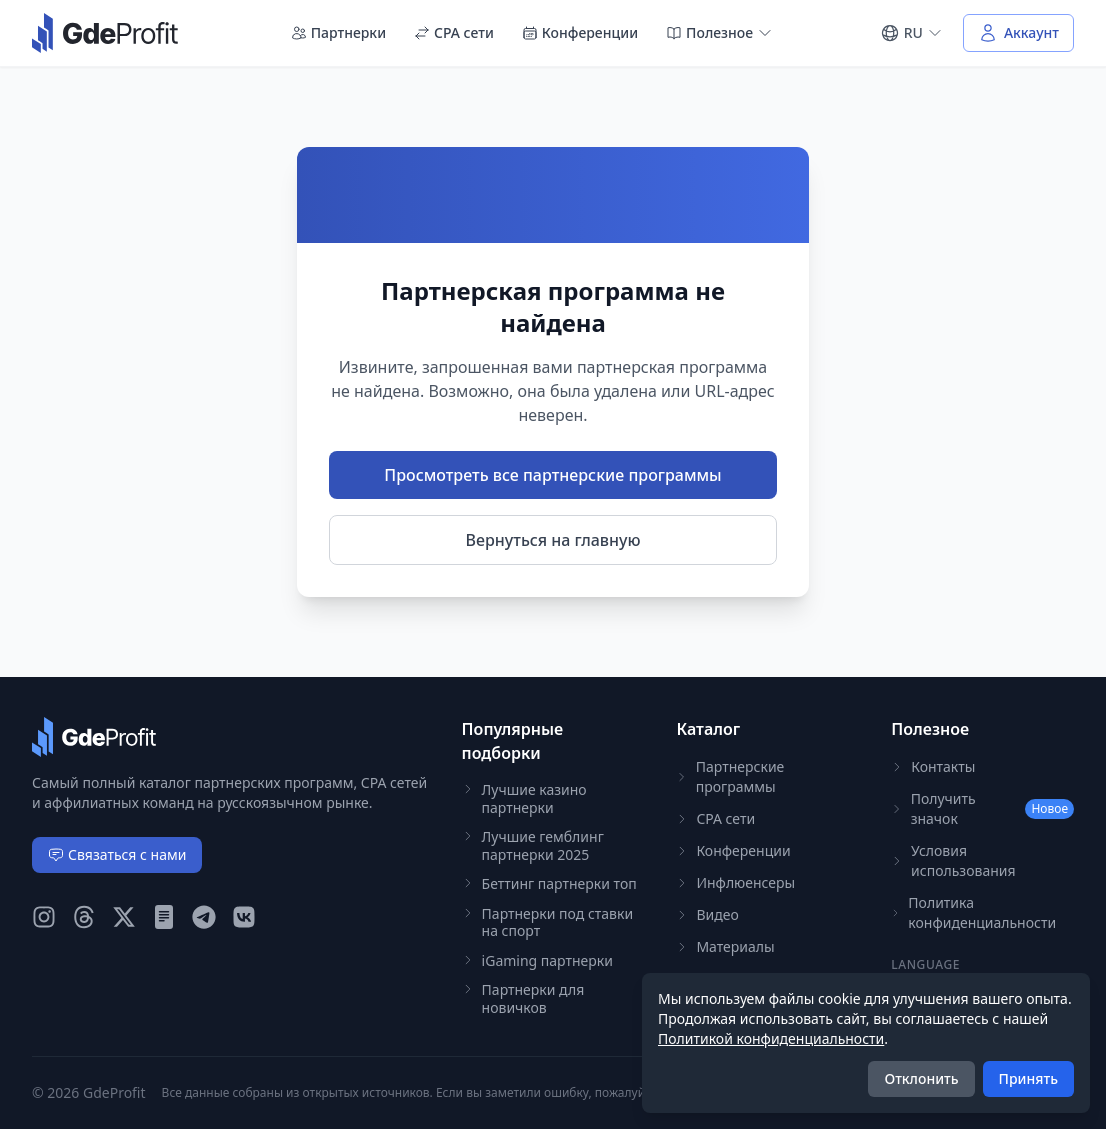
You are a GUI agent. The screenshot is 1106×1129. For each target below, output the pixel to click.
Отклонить (921, 1078)
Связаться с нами (117, 854)
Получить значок (982, 808)
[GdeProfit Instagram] (44, 917)
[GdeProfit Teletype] (164, 917)
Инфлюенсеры (735, 882)
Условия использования (953, 860)
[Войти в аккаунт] (1018, 33)
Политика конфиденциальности (973, 912)
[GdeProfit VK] (244, 917)
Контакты (933, 766)
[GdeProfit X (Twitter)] (124, 917)
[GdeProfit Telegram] (204, 917)
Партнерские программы (730, 776)
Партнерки (338, 32)
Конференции (580, 32)
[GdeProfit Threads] (84, 917)
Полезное (719, 32)
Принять (1028, 1078)
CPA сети (454, 32)
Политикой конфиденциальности (771, 1038)
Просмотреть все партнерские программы (552, 475)
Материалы (725, 946)
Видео (707, 914)
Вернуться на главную (553, 540)
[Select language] (911, 33)
